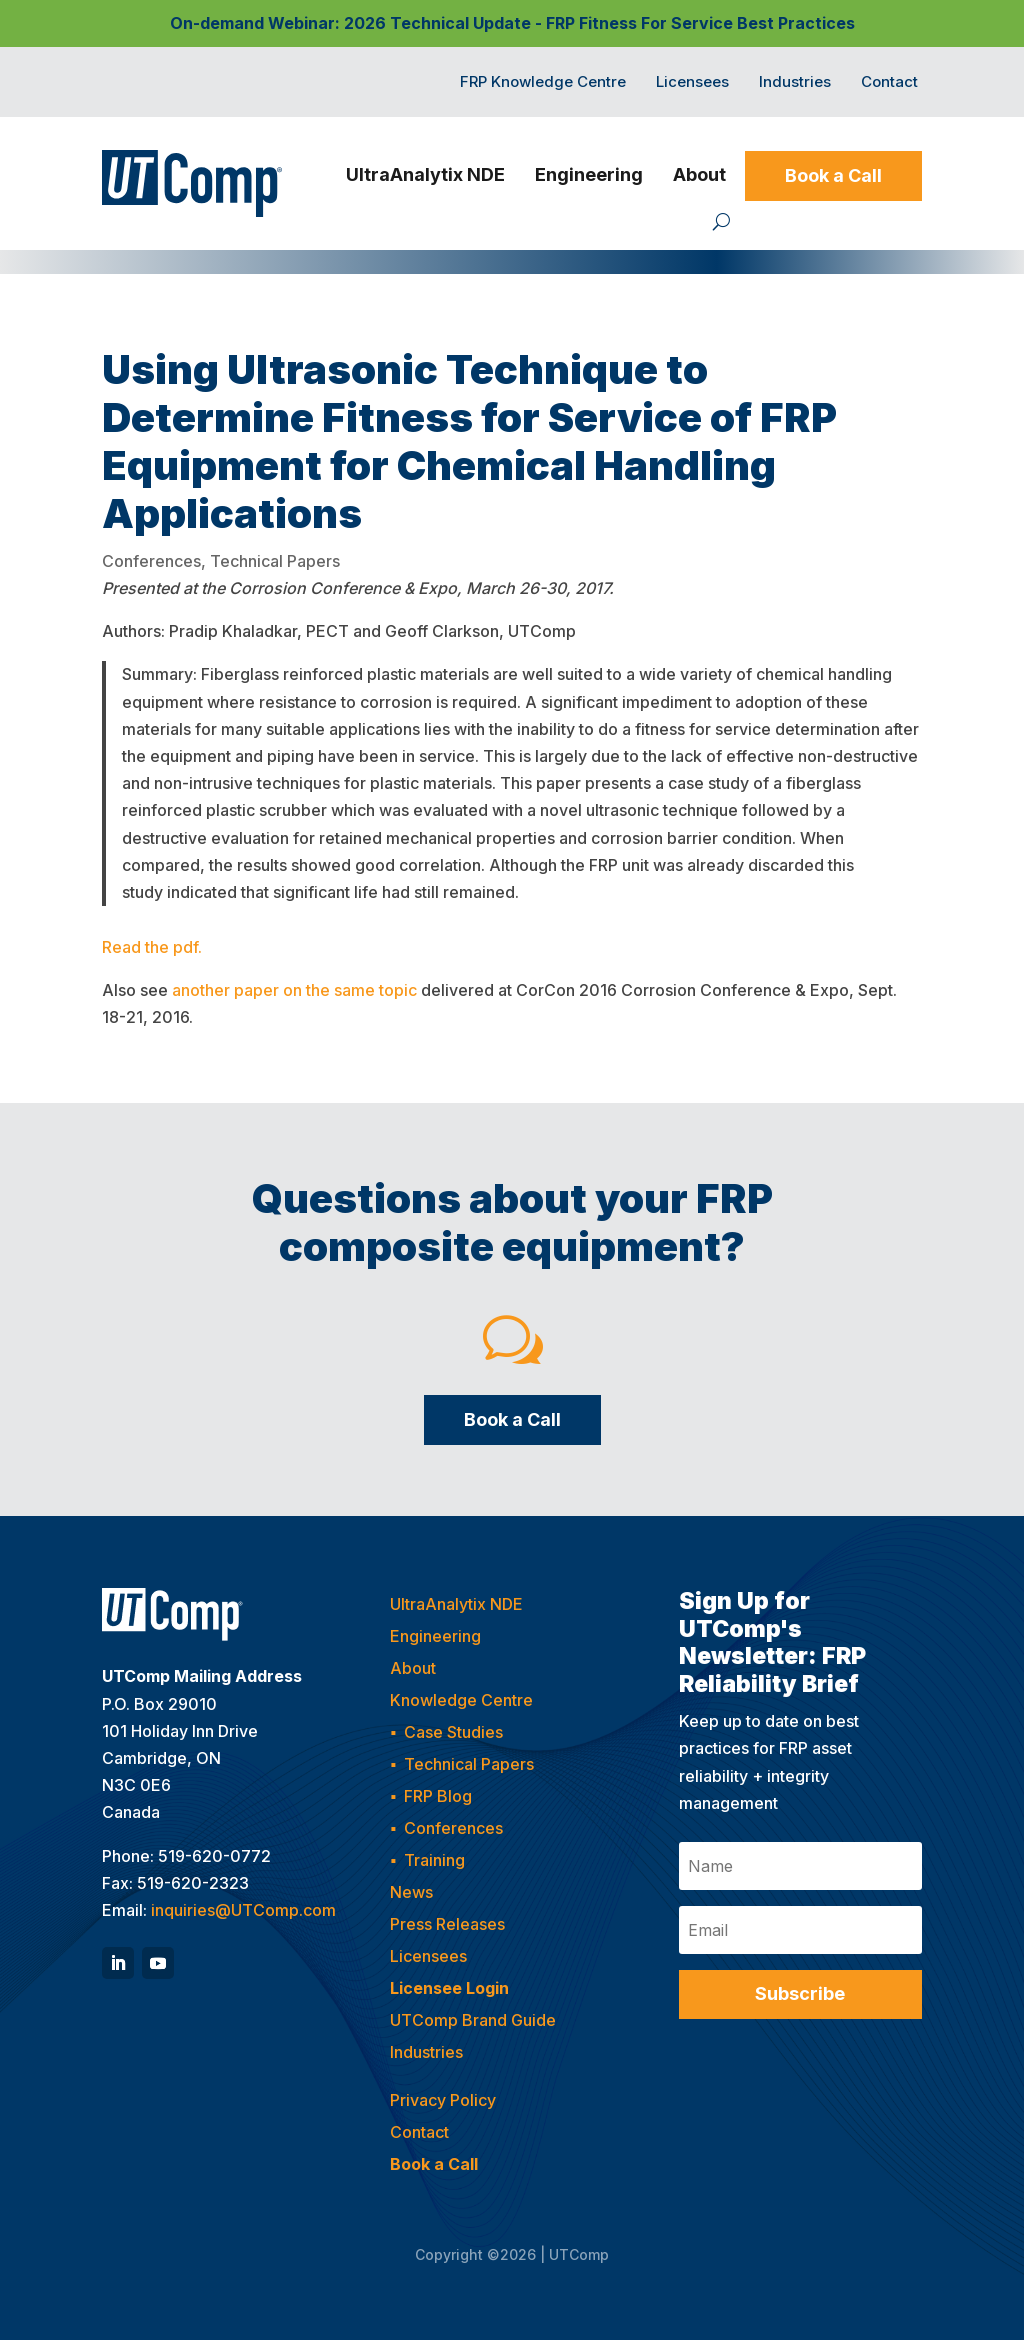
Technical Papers (275, 561)
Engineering (589, 174)
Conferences (151, 561)
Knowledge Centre (461, 1700)
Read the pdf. (152, 947)
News (411, 1892)
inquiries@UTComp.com (243, 1910)
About (699, 174)
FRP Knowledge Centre (543, 83)
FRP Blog (438, 1796)
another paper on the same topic (294, 990)
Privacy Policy (443, 2100)
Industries (795, 83)
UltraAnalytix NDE (425, 174)
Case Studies (453, 1732)
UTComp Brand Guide (473, 2020)
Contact (889, 83)
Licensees (692, 83)
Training (434, 1860)
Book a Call (833, 175)
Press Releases (447, 1924)
